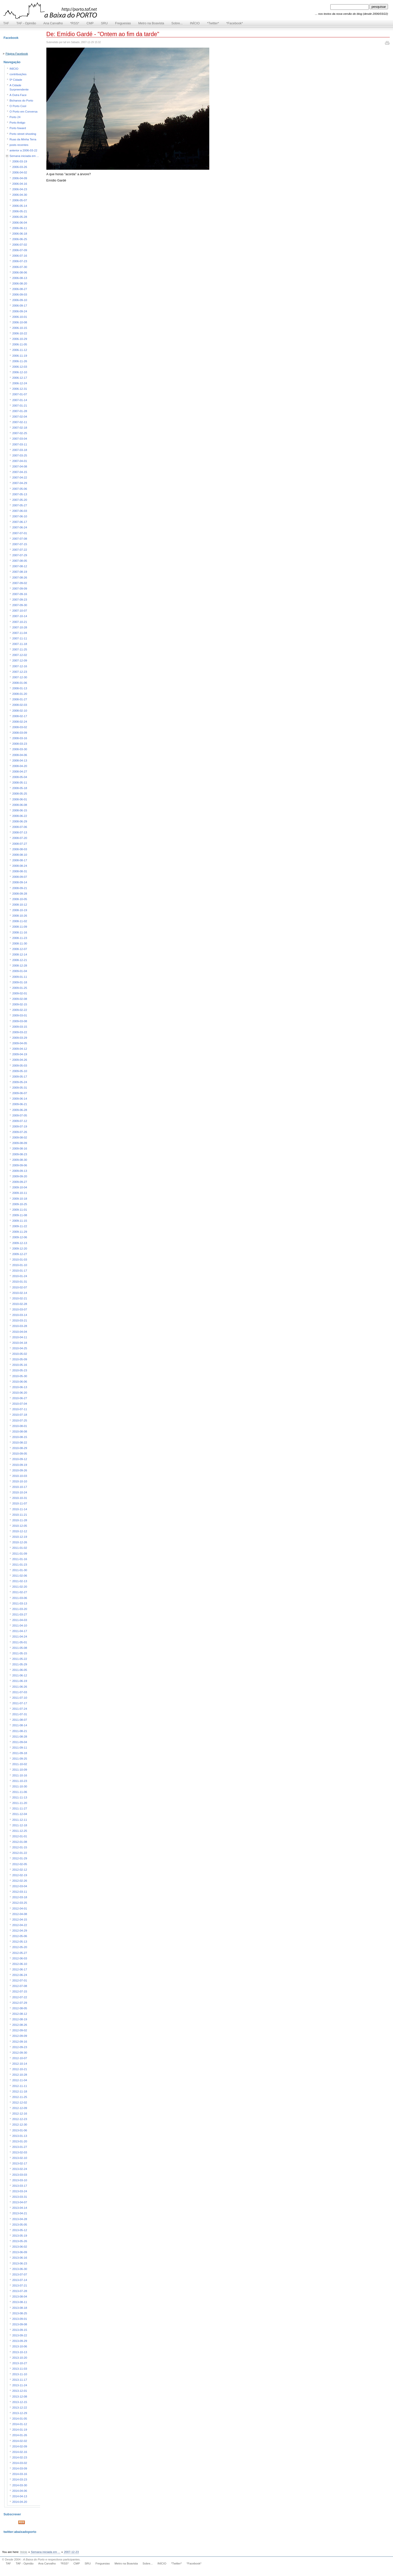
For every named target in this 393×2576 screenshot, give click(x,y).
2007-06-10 (19, 516)
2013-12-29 (19, 2413)
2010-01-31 (19, 1281)
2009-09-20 (19, 1176)
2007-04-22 (19, 477)
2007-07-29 (19, 555)
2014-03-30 (19, 2485)
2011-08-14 (19, 1725)
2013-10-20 (19, 2357)
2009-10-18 (19, 1198)
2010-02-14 (19, 1292)
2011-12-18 (19, 1825)
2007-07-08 (19, 538)
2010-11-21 (19, 1514)
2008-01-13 (19, 688)
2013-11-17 (19, 2379)
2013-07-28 (19, 2291)
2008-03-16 (19, 738)
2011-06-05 (19, 1669)
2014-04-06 (19, 2490)
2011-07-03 (19, 1692)
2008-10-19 (19, 910)
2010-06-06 (19, 1381)
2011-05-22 (19, 1658)
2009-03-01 (19, 1015)
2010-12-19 (19, 1536)
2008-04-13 (19, 760)
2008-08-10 (19, 854)
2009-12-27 (19, 1254)
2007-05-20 (19, 499)
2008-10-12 (19, 904)
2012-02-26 (19, 1880)
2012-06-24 (19, 1974)
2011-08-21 (19, 1731)
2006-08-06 (19, 272)
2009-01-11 (19, 976)
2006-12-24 (19, 383)
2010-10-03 (19, 1475)
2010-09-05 (19, 1453)
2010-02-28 (19, 1303)
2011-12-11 (19, 1819)
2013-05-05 (19, 2224)
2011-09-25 (19, 1758)
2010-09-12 (19, 1459)
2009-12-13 (19, 1243)
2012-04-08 (19, 1914)
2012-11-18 (19, 2091)
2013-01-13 (19, 2135)
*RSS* (74, 23)
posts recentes (19, 144)
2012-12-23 (19, 2119)
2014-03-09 (19, 2468)
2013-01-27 (19, 2146)
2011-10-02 (19, 1764)
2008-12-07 (19, 948)
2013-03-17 (19, 2185)
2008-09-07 (19, 876)
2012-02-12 (19, 1869)
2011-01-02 (19, 1547)
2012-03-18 (19, 1897)
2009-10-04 (19, 1187)
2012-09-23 (19, 2047)
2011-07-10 (19, 1697)
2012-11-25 (19, 2096)
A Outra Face (18, 95)
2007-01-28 (19, 411)
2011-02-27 (19, 1592)
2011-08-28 (19, 1736)
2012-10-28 (19, 2074)
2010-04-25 (19, 1348)
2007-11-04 (19, 632)
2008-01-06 (19, 682)
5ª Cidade (16, 79)
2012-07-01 (19, 1980)
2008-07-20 (19, 837)
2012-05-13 (19, 1941)
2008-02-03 (19, 704)
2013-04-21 (19, 2213)
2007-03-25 (19, 455)
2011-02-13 (19, 1581)
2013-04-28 (19, 2219)
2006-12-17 (19, 377)
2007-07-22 (19, 549)
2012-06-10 (19, 1963)
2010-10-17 (19, 1486)
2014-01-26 (19, 2435)
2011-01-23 (19, 1564)
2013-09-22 (19, 2335)
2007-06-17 (19, 521)
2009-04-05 (19, 1043)
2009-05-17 (19, 1076)
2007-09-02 (19, 583)
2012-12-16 (19, 2113)
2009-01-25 (19, 987)
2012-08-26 (19, 2024)
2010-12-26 (19, 1542)
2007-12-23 (19, 671)
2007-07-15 (19, 544)
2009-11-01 (19, 1209)
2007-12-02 (19, 654)
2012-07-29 (19, 2002)
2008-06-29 (19, 821)
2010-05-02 (19, 1353)
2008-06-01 (19, 799)
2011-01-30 (19, 1570)
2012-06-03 (19, 1958)
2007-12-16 (19, 666)
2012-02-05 (19, 1864)
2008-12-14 (19, 954)
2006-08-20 (19, 283)
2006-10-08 (19, 322)
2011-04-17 (19, 1631)
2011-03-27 (19, 1614)
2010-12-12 (19, 1531)
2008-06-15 (19, 810)
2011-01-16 (19, 1559)
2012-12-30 (19, 2124)
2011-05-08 (19, 1647)
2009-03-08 (19, 1021)
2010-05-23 (19, 1370)
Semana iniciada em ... (24, 155)
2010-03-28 (19, 1325)
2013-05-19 (19, 2235)
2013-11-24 (19, 2385)
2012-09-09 (19, 2035)
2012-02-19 (19, 1875)
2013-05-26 (19, 2241)
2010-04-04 (19, 1331)
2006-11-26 (19, 361)
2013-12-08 (19, 2396)
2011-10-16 (19, 1775)
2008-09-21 (19, 888)
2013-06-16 (19, 2257)
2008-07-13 (19, 832)
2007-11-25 (19, 649)
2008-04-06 (19, 754)
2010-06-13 (19, 1387)
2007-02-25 (19, 433)
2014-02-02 (19, 2440)
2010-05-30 (19, 1376)
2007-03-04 (19, 438)
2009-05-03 (19, 1065)
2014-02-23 (19, 2457)
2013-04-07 (19, 2202)
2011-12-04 (19, 1814)
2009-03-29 (19, 1037)
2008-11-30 (19, 943)
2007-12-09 (19, 660)
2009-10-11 (19, 1192)
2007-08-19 (19, 571)
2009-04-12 (19, 1048)
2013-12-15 (19, 2402)
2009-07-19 (19, 1126)
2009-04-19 (19, 1054)
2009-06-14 (19, 1098)
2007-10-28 (19, 627)
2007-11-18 (19, 643)
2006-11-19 (19, 355)
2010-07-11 (19, 1409)
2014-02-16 (19, 2451)
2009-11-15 (19, 1220)
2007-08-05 (19, 560)
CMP (89, 23)
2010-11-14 (19, 1509)
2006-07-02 (19, 244)
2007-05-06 (19, 488)
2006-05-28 (19, 216)
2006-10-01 (19, 316)
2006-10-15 (19, 327)
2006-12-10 (19, 372)
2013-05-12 (19, 2230)
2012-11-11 (19, 2085)
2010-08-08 (19, 1431)
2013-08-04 (19, 2296)
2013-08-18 (19, 2307)
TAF (6, 23)
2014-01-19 (19, 2429)
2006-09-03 (19, 294)
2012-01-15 (19, 1847)
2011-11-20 (19, 1802)
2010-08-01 (19, 1425)
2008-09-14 (19, 882)
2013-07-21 (19, 2285)
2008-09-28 (19, 893)
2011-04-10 (19, 1625)
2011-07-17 (19, 1703)
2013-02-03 (19, 2152)
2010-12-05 (19, 1525)
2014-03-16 (19, 2473)
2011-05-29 (19, 1664)
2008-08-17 (19, 860)
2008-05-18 (19, 788)
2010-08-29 (19, 1448)
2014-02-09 (19, 2446)
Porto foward (18, 128)
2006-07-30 (19, 266)
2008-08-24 (19, 865)
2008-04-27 (19, 771)
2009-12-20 (19, 1248)
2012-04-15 (19, 1919)
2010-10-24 (19, 1492)
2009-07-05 (19, 1115)
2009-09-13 (19, 1170)
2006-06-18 (19, 233)
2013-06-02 (19, 2246)
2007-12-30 (19, 677)
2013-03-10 (19, 2180)
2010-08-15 (19, 1437)
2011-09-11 (19, 1747)
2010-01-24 (19, 1276)
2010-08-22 (19, 1442)
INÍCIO (195, 23)
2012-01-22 (19, 1852)
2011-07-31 (19, 1714)
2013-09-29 (19, 2340)
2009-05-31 (19, 1087)
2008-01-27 (19, 699)
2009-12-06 (19, 1237)
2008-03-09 (19, 732)
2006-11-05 (19, 344)
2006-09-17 (19, 305)
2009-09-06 (19, 1165)
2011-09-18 (19, 1753)
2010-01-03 (19, 1259)
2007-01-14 (19, 400)
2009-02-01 (19, 993)
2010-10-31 (19, 1497)
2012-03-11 (19, 1891)
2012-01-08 (19, 1841)
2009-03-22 (19, 1032)
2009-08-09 (19, 1142)
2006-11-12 (19, 349)
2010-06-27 (19, 1398)
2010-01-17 (19, 1270)
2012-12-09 (19, 2108)
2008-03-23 (19, 743)
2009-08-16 (19, 1148)
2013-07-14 (19, 2279)
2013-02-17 (19, 2163)
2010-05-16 (19, 1364)
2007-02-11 (19, 422)
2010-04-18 (19, 1342)
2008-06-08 (19, 804)
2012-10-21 (19, 2069)
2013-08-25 (19, 2313)
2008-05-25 (19, 793)
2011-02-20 (19, 1586)
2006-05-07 (19, 200)
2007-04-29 (19, 483)
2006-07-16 (19, 255)
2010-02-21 (19, 1298)
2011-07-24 (19, 1708)
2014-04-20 (19, 2501)
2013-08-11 (19, 2302)
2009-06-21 (19, 1104)
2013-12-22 (19, 2407)
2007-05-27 (19, 505)
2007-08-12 (19, 566)
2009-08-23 (19, 1154)
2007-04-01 (19, 460)
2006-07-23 (19, 261)
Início (23, 2551)
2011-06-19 (19, 1680)
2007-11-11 (19, 638)
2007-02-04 (19, 416)
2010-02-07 (19, 1287)
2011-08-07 (19, 1719)
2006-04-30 (19, 194)
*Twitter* (213, 23)
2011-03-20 (19, 1608)
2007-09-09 (19, 588)
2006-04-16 (19, 183)
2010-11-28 (19, 1520)
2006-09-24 (19, 311)
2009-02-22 (19, 1009)
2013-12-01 (19, 2390)
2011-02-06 (19, 1575)
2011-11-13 (19, 1797)
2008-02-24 (19, 721)
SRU (104, 23)
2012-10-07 (19, 2058)
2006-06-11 (19, 228)
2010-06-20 (19, 1392)
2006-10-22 (19, 333)
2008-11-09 (19, 926)
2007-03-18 (19, 449)
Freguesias (123, 23)
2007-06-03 (19, 510)
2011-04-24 (19, 1636)
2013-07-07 (19, 2274)
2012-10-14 (19, 2063)
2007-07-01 (19, 533)
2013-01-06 (19, 2130)
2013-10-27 (19, 2363)
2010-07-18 (19, 1414)
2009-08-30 (19, 1159)
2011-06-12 (19, 1675)
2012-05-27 (19, 1952)
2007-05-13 (19, 494)
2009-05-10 (19, 1071)
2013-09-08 (19, 2324)
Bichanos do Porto (21, 100)
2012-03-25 (19, 1902)
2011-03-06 (19, 1597)
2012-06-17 (19, 1969)
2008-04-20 (19, 766)
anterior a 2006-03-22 (23, 150)
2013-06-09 (19, 2252)
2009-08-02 (19, 1137)
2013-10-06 (19, 2346)
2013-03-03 (19, 2174)
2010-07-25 (19, 1420)
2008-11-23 (19, 937)
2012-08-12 (19, 2013)
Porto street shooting (23, 133)
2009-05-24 (19, 1082)
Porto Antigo (17, 122)
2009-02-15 (19, 1004)
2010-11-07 (19, 1503)
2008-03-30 (19, 749)
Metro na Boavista (151, 23)
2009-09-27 (19, 1181)
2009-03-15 (19, 1026)
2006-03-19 (19, 161)
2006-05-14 (19, 205)
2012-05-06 (19, 1936)
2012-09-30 (19, 2052)
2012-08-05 (19, 2008)
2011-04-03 (19, 1619)
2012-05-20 (19, 1947)
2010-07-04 (19, 1403)
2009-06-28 (19, 1109)
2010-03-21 (19, 1320)
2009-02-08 (19, 998)
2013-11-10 (19, 2374)
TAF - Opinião (26, 23)
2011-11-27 (19, 1808)
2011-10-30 (19, 1786)
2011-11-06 (19, 1791)
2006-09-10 (19, 300)
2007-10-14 (19, 616)
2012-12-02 (19, 2102)
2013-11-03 (19, 2368)
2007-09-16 (19, 594)
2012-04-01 (19, 1908)
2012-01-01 (19, 1836)
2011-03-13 (19, 1603)
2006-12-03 (19, 366)
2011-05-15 (19, 1653)
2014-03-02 (19, 2462)
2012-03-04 (19, 1886)
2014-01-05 (19, 2418)
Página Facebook (17, 53)
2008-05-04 (19, 777)
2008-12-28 (19, 965)
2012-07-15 (19, 1991)
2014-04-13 (19, 2496)
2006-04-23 (19, 189)
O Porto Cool (18, 106)
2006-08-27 (19, 289)
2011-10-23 (19, 1780)
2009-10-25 (19, 1204)
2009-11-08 (19, 1215)
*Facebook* (234, 23)
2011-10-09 (19, 1769)
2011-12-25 (19, 1830)
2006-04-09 (19, 178)
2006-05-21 (19, 211)
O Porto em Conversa (23, 111)
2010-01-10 (19, 1265)
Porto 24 (15, 117)
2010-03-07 (19, 1309)
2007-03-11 (19, 444)
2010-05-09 (19, 1359)
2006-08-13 (19, 277)
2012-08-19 (19, 2019)
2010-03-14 (19, 1314)
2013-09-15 (19, 2329)
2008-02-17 (19, 716)
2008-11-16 (19, 932)
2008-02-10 (19, 710)
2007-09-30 (19, 605)
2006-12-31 (19, 388)
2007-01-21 (19, 405)
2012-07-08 (19, 1985)
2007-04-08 (19, 466)
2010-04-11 (19, 1337)
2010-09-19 (19, 1464)
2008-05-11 (19, 782)
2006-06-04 (19, 222)
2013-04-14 (19, 2207)
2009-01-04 (19, 971)
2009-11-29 (19, 1231)
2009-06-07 (19, 1093)
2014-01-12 (19, 2424)
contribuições (18, 74)
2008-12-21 (19, 960)
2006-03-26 (19, 166)
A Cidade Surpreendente (19, 87)
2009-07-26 (19, 1131)
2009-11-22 (19, 1226)
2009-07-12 (19, 1120)
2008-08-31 (19, 871)
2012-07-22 (19, 1997)
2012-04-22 (19, 1925)
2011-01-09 (19, 1553)
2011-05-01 (19, 1642)
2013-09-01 (19, 2318)
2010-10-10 (19, 1481)
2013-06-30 (19, 2268)
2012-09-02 (19, 2030)
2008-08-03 (19, 849)
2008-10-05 (19, 899)
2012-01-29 (19, 1858)
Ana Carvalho (53, 23)
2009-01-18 (19, 982)
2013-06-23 (19, 2263)
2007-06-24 (19, 527)
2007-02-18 (19, 427)
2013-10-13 (19, 2352)
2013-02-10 (19, 2157)
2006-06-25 (19, 239)
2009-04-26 (19, 1059)
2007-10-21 (19, 621)
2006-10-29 (19, 338)
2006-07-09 (19, 250)
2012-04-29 (19, 1930)
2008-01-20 (19, 693)
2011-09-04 (19, 1742)
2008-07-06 (19, 826)
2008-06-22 (19, 815)
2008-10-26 (19, 915)
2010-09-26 (19, 1470)
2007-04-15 (19, 471)
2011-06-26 (19, 1686)
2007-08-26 (19, 577)
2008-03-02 (19, 727)
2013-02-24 (19, 2168)
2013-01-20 (19, 2141)
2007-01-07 (19, 394)
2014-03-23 (19, 2479)
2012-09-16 (19, 2041)
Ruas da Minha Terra (23, 139)
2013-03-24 (19, 2191)
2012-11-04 (19, 2080)
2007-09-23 (19, 599)
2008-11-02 (19, 921)
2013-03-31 (19, 2196)
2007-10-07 (19, 610)
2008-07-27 (19, 843)
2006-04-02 (19, 172)
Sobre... (177, 23)
